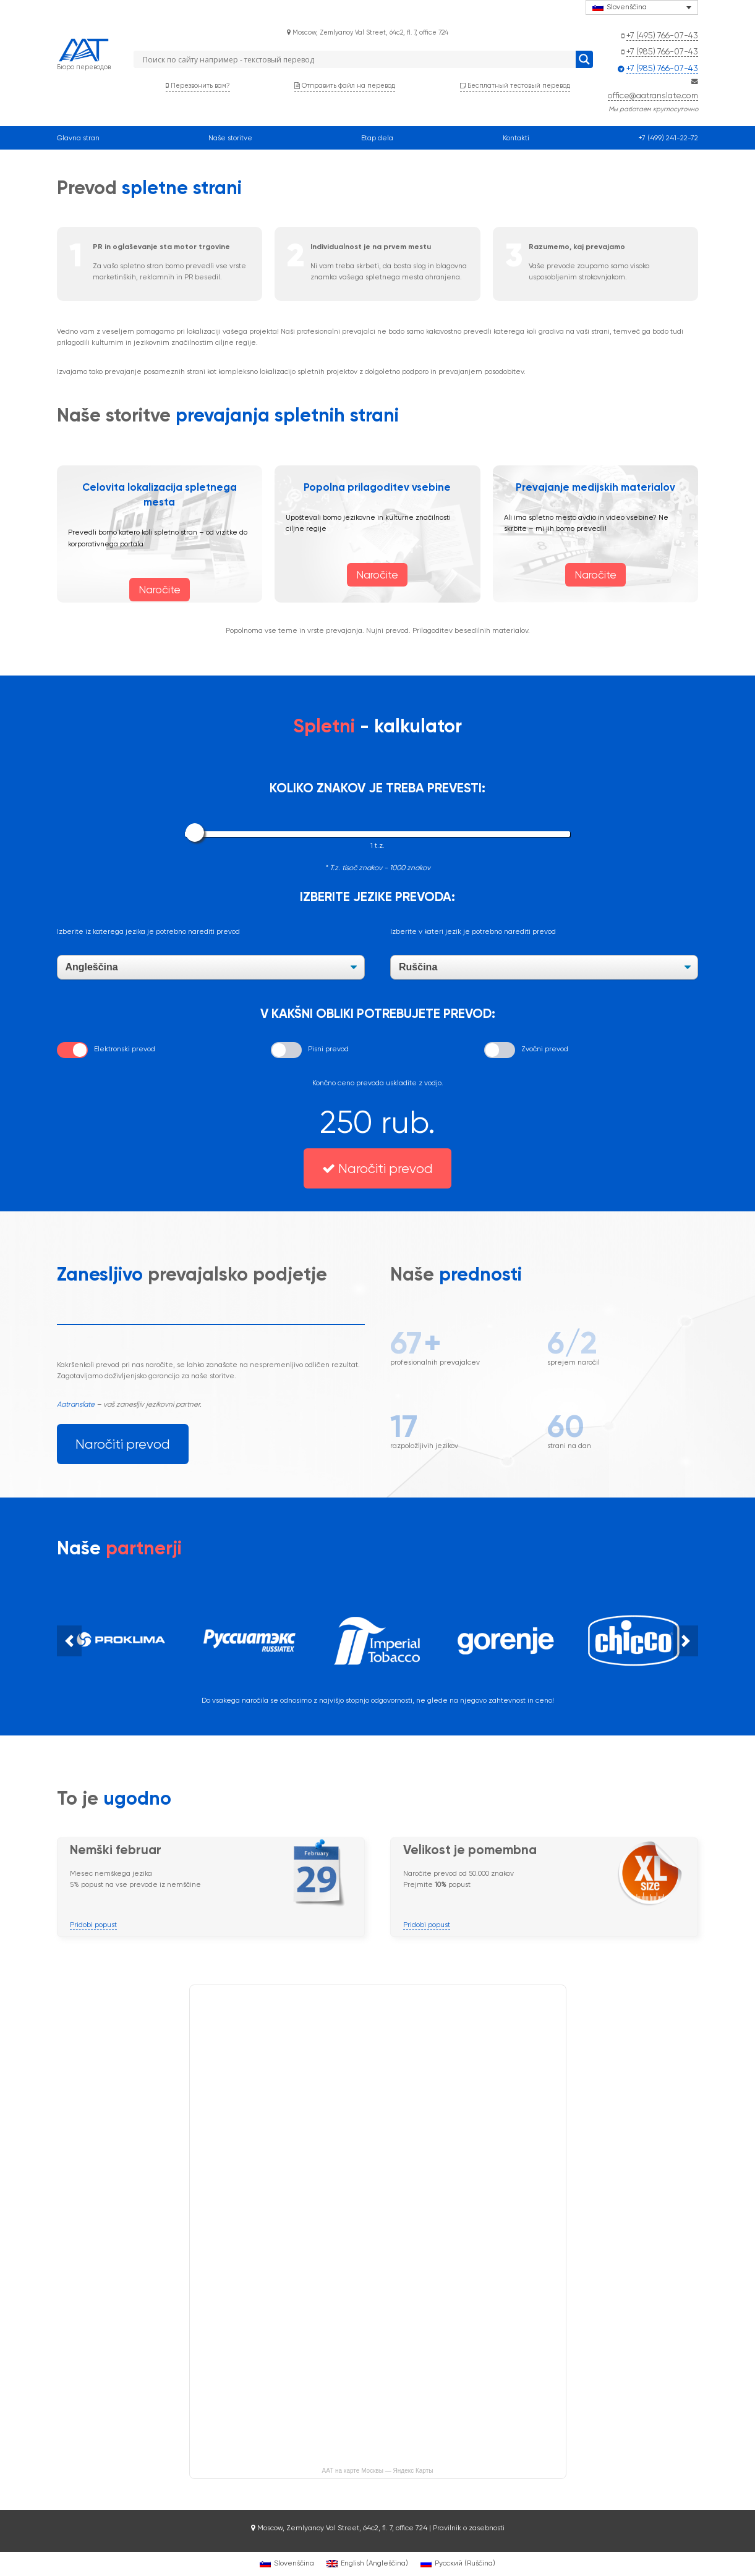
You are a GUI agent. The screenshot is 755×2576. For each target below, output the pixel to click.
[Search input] (357, 59)
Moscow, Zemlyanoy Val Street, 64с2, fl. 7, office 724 (367, 32)
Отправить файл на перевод (344, 86)
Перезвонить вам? (198, 86)
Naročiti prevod (377, 1168)
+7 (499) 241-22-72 (668, 137)
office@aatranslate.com (653, 95)
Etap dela (377, 137)
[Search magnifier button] (584, 59)
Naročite (160, 589)
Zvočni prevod (544, 1048)
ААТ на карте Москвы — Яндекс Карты (377, 2470)
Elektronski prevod (124, 1048)
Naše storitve (230, 137)
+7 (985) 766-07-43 (662, 51)
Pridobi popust (93, 1924)
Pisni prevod (328, 1048)
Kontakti (516, 137)
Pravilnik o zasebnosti (469, 2527)
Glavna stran (78, 137)
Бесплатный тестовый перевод (515, 86)
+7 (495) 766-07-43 (662, 35)
